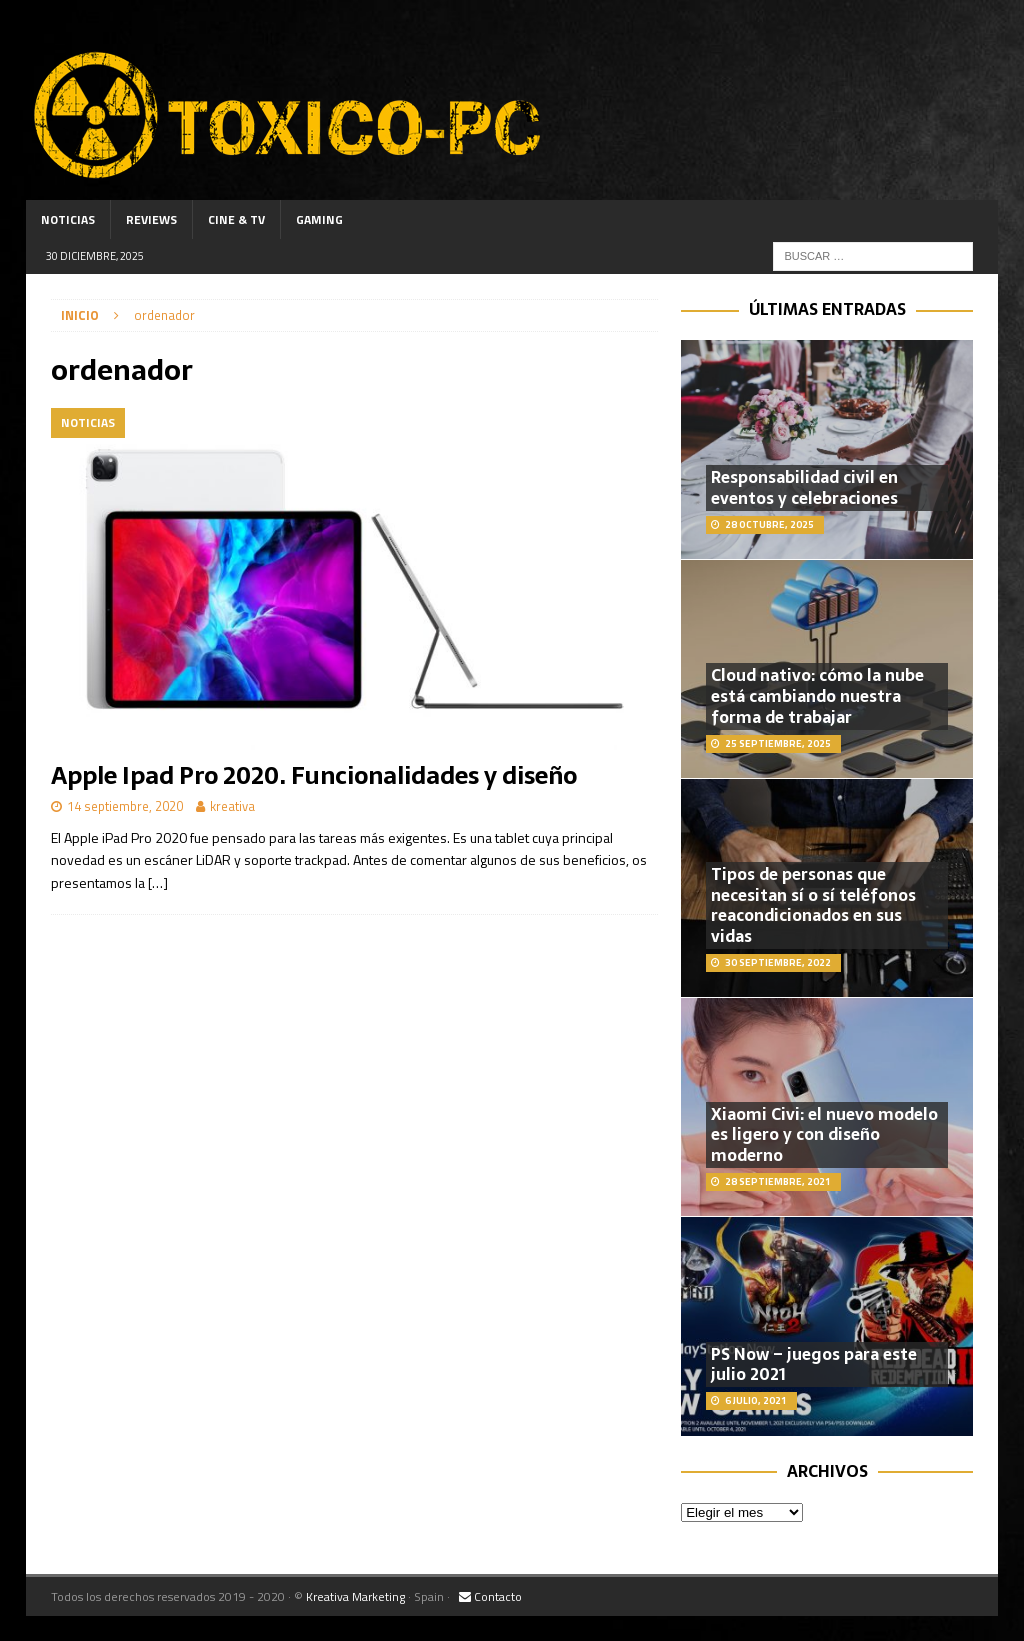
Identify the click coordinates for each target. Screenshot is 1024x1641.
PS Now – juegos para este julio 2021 (814, 1364)
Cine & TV (236, 219)
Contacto (490, 1596)
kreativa (232, 806)
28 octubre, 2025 (769, 524)
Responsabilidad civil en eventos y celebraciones (804, 487)
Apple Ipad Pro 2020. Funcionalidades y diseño (314, 775)
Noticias (68, 219)
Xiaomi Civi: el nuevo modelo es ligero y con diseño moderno (824, 1135)
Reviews (151, 219)
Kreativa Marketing (355, 1596)
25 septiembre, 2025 (778, 743)
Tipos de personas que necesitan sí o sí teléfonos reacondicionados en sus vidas (813, 905)
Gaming (319, 219)
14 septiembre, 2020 (125, 806)
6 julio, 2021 (756, 1400)
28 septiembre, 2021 (778, 1181)
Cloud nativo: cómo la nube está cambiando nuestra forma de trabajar (817, 696)
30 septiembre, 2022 (778, 962)
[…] (158, 882)
